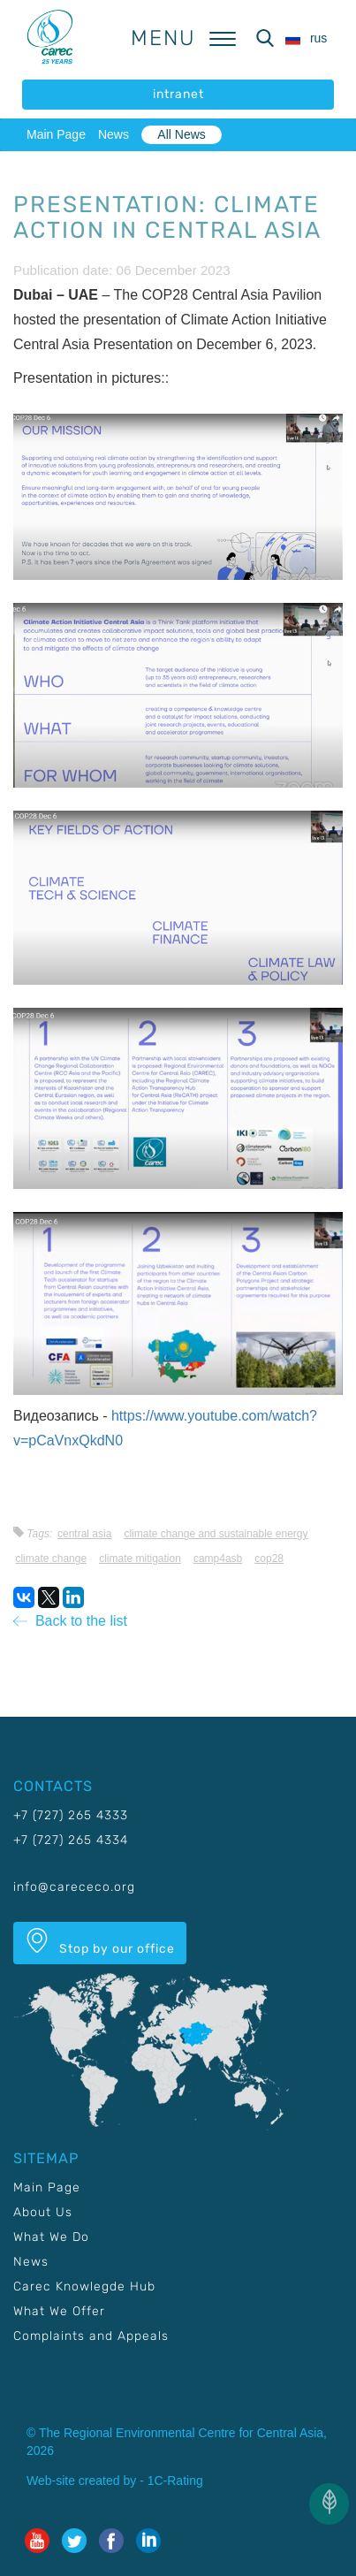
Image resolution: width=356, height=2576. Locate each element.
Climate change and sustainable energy (215, 1534)
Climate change (51, 1558)
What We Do (51, 2236)
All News (181, 134)
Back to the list (70, 1620)
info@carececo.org (74, 1886)
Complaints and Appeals (91, 2336)
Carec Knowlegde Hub (84, 2286)
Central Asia (84, 1534)
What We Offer (59, 2311)
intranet (178, 94)
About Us (42, 2212)
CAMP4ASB (217, 1558)
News (113, 134)
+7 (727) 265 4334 (70, 1840)
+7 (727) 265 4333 (70, 1815)
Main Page (56, 134)
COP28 (269, 1558)
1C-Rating (175, 2480)
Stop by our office (100, 1942)
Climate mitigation (140, 1558)
